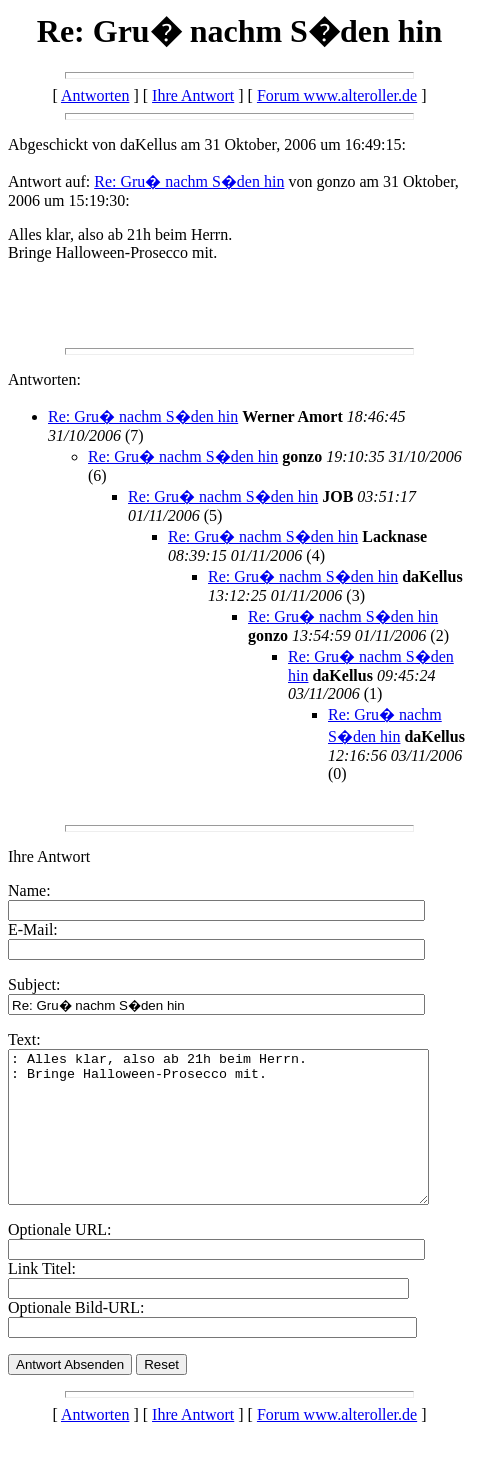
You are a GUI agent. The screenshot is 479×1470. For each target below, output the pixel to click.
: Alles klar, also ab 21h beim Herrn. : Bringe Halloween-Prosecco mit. (243, 1142)
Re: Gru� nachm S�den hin (189, 181)
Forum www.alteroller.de (337, 95)
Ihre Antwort (193, 95)
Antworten (95, 95)
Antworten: (44, 379)
